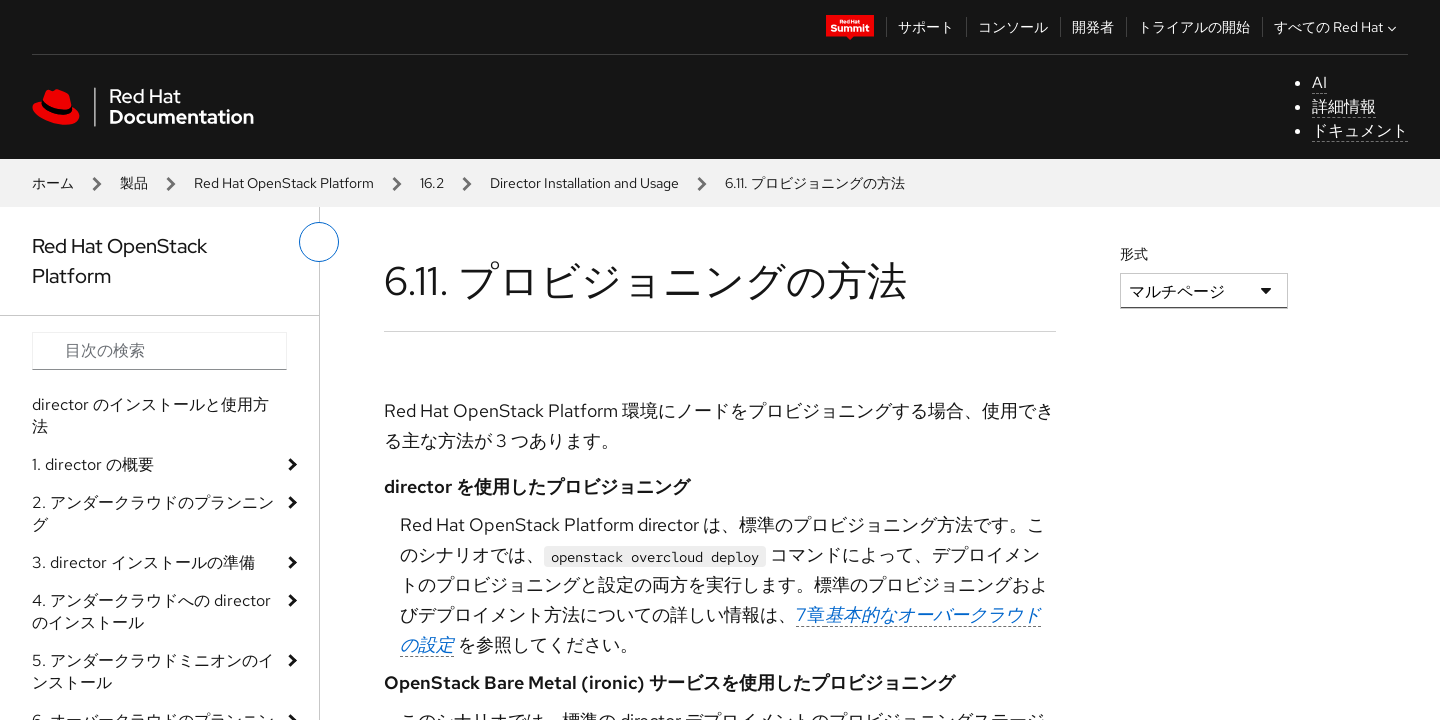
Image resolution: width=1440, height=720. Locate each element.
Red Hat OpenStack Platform (284, 183)
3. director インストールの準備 (143, 562)
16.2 (432, 183)
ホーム (53, 183)
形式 (1134, 254)
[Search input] (159, 351)
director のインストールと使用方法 (150, 415)
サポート (926, 27)
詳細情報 (1344, 106)
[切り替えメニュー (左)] (319, 242)
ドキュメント (1360, 130)
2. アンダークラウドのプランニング (153, 513)
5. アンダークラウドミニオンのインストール (153, 671)
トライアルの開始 (1194, 27)
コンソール (1013, 27)
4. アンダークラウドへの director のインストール (151, 611)
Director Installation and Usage (584, 183)
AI (1319, 82)
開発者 (1093, 27)
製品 (134, 183)
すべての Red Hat (1337, 27)
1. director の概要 (93, 464)
